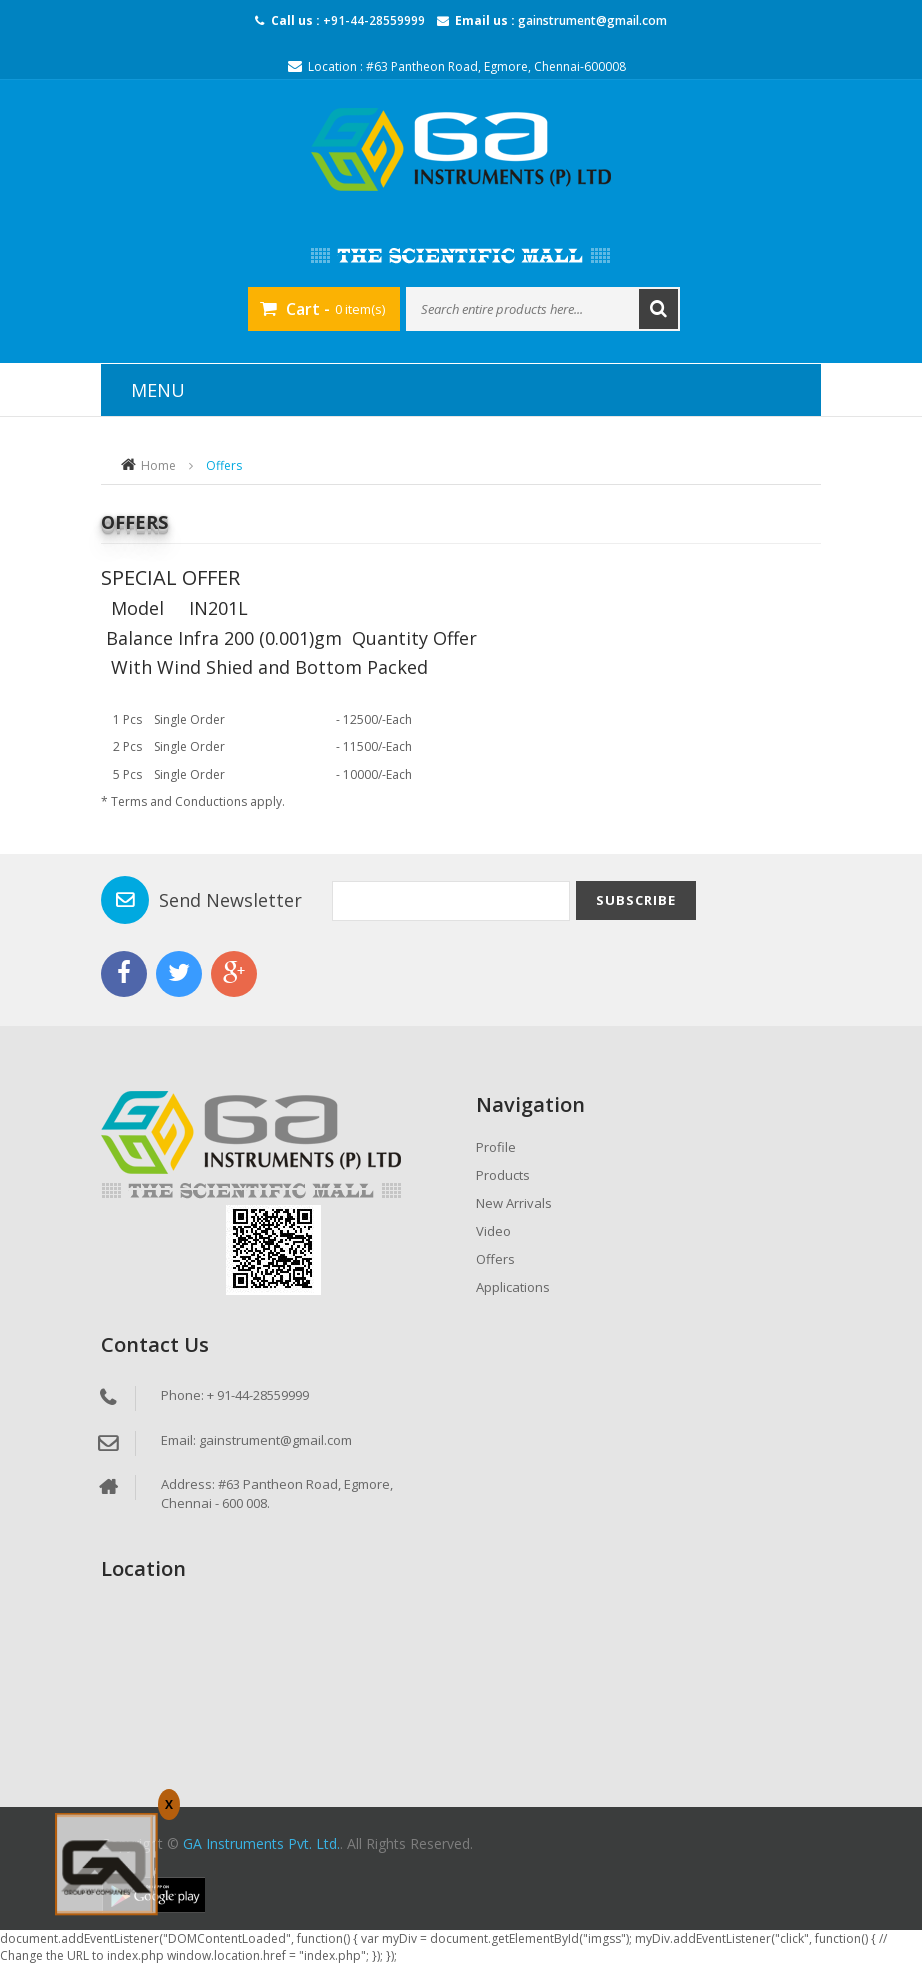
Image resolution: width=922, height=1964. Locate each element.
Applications (513, 1287)
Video (493, 1231)
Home (158, 465)
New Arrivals (514, 1203)
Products (503, 1175)
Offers (495, 1259)
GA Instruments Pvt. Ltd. (261, 1843)
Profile (496, 1147)
